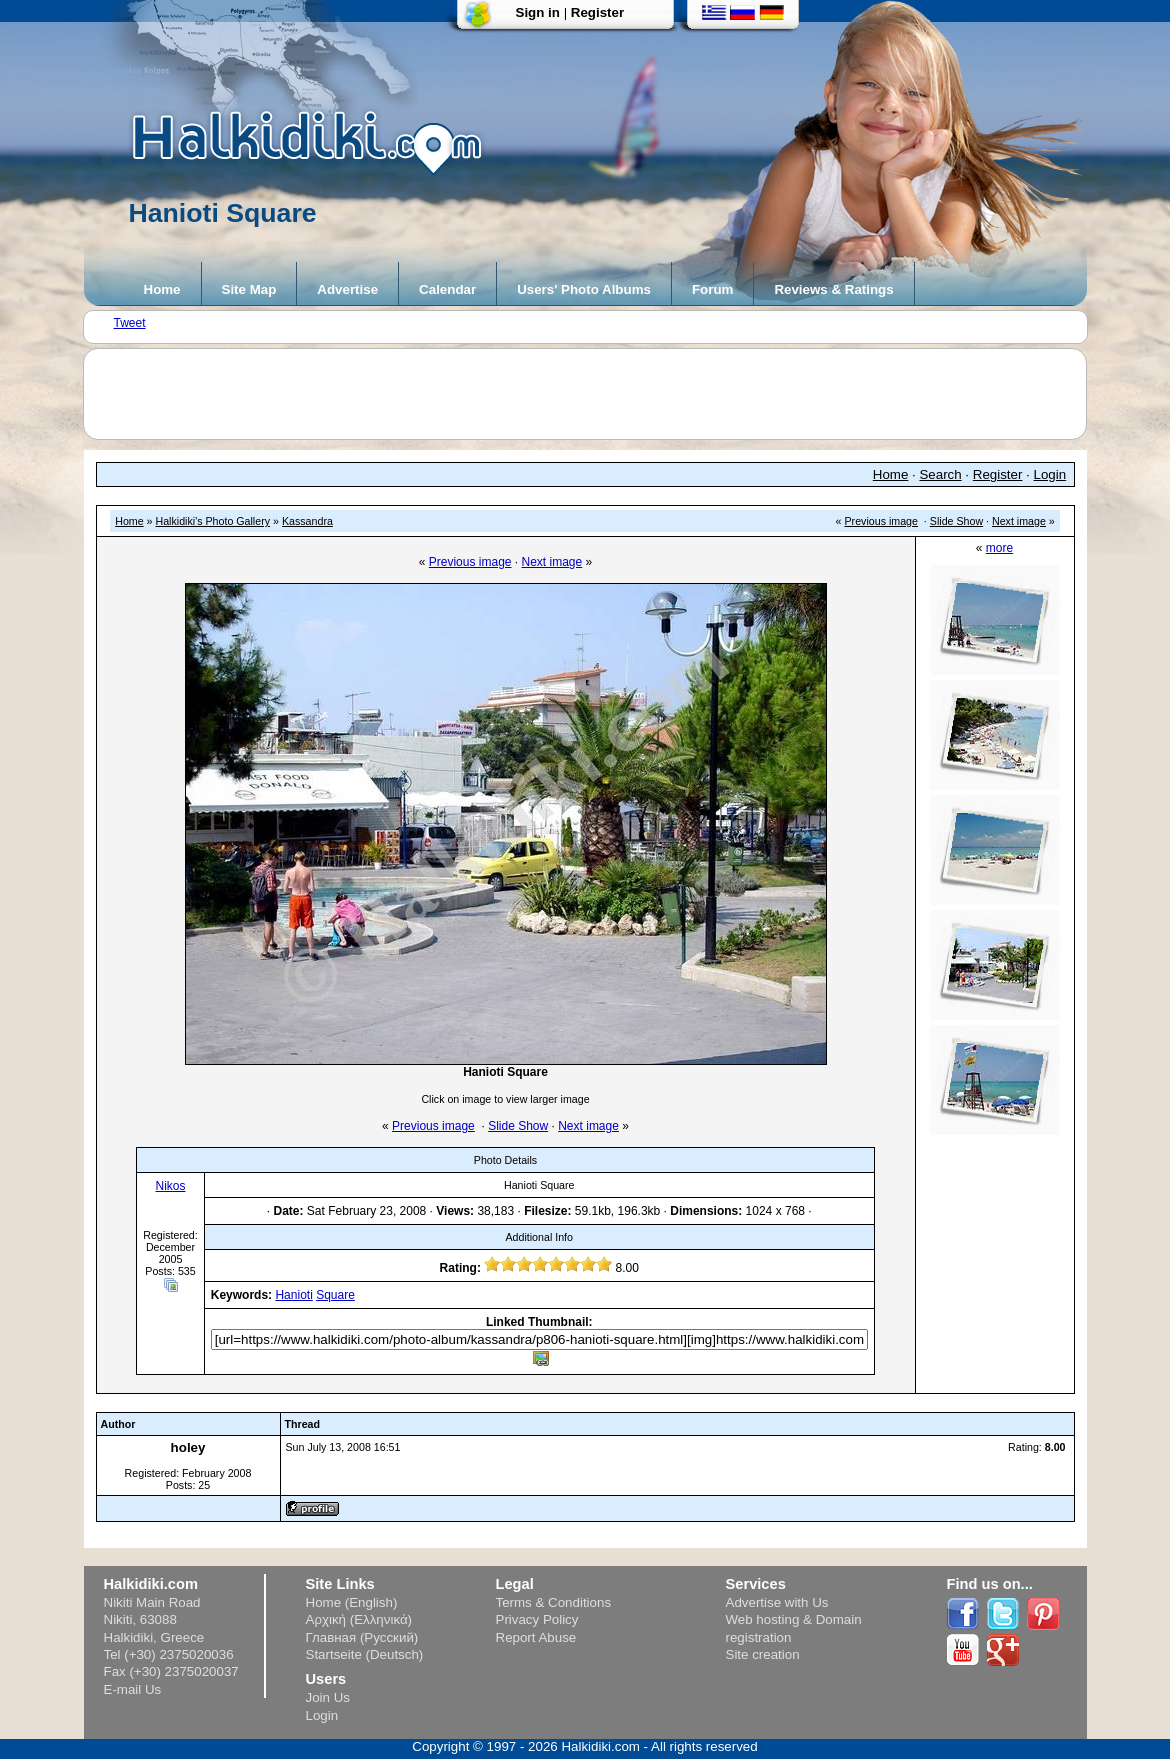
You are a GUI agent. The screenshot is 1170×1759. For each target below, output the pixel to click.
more (999, 548)
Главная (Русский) (362, 1637)
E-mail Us (133, 1689)
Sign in (538, 12)
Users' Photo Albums (584, 289)
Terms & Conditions (554, 1602)
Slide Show (956, 521)
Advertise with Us (777, 1602)
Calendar (447, 289)
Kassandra (307, 521)
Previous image (881, 521)
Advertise (347, 289)
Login (1050, 474)
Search (940, 474)
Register (597, 12)
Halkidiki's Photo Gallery (212, 521)
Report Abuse (536, 1637)
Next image (1019, 521)
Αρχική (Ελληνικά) (359, 1619)
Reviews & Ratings (833, 289)
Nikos (170, 1186)
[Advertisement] (595, 394)
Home (162, 289)
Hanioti (293, 1295)
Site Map (249, 289)
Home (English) (352, 1602)
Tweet (130, 323)
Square (335, 1295)
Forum (712, 289)
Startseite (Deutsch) (365, 1654)
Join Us (328, 1697)
